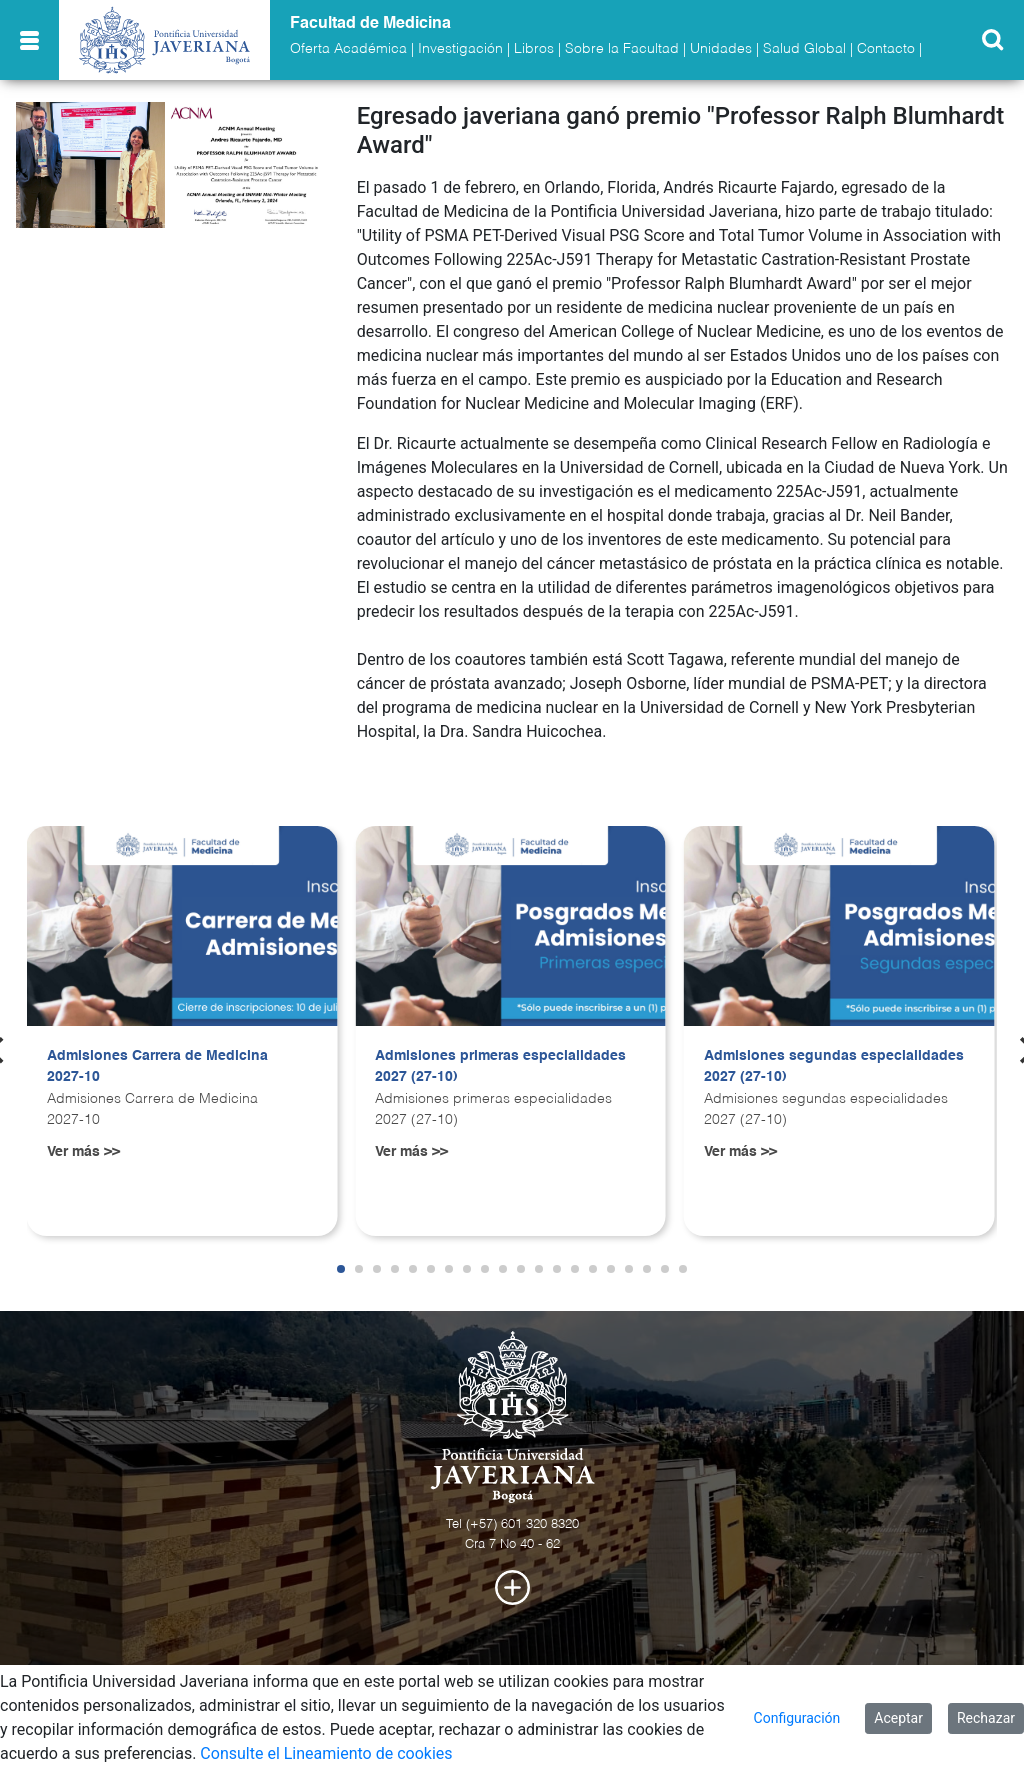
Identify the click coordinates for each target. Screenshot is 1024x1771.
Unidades (721, 49)
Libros (534, 49)
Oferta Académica (348, 49)
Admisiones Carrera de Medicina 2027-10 (157, 1067)
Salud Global (804, 49)
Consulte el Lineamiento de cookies (326, 1753)
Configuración (797, 1718)
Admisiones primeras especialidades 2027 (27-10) (500, 1067)
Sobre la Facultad (622, 49)
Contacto (886, 49)
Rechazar (986, 1718)
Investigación (460, 49)
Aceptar (898, 1718)
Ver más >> (83, 1152)
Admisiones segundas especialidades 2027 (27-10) (834, 1067)
